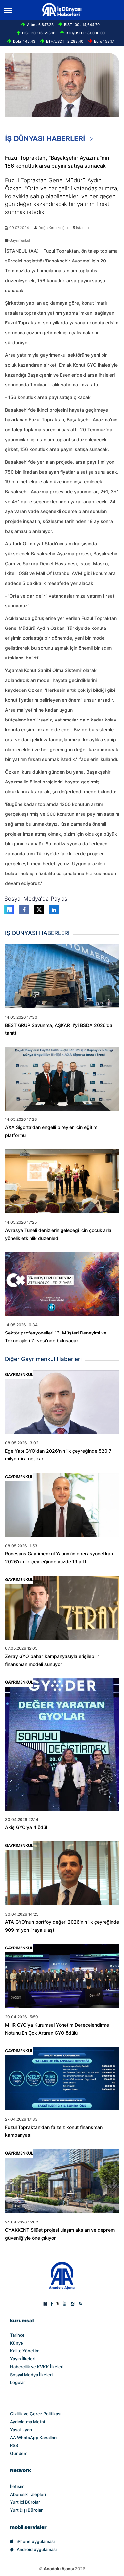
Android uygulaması (33, 2549)
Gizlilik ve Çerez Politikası (35, 2413)
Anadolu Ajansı (59, 2568)
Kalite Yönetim (24, 2350)
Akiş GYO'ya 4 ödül (26, 1827)
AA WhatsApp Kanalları (33, 2437)
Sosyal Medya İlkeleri (31, 2374)
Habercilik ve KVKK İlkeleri (36, 2366)
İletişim (17, 2486)
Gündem (18, 2453)
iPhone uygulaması (32, 2541)
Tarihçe (17, 2335)
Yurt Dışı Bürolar (26, 2510)
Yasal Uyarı (21, 2429)
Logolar (17, 2382)
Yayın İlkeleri (22, 2358)
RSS (14, 2445)
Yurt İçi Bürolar (25, 2502)
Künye (16, 2343)
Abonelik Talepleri (28, 2494)
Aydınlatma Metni (27, 2421)
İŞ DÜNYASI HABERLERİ (49, 141)
